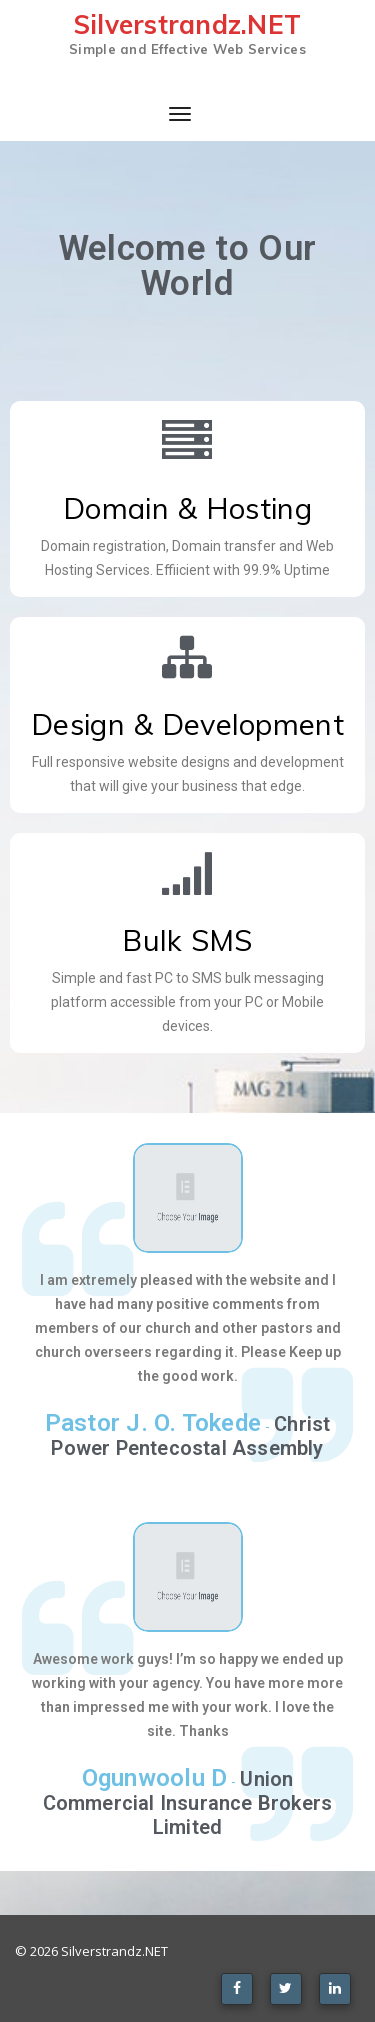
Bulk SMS (187, 940)
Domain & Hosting (187, 508)
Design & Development (187, 724)
